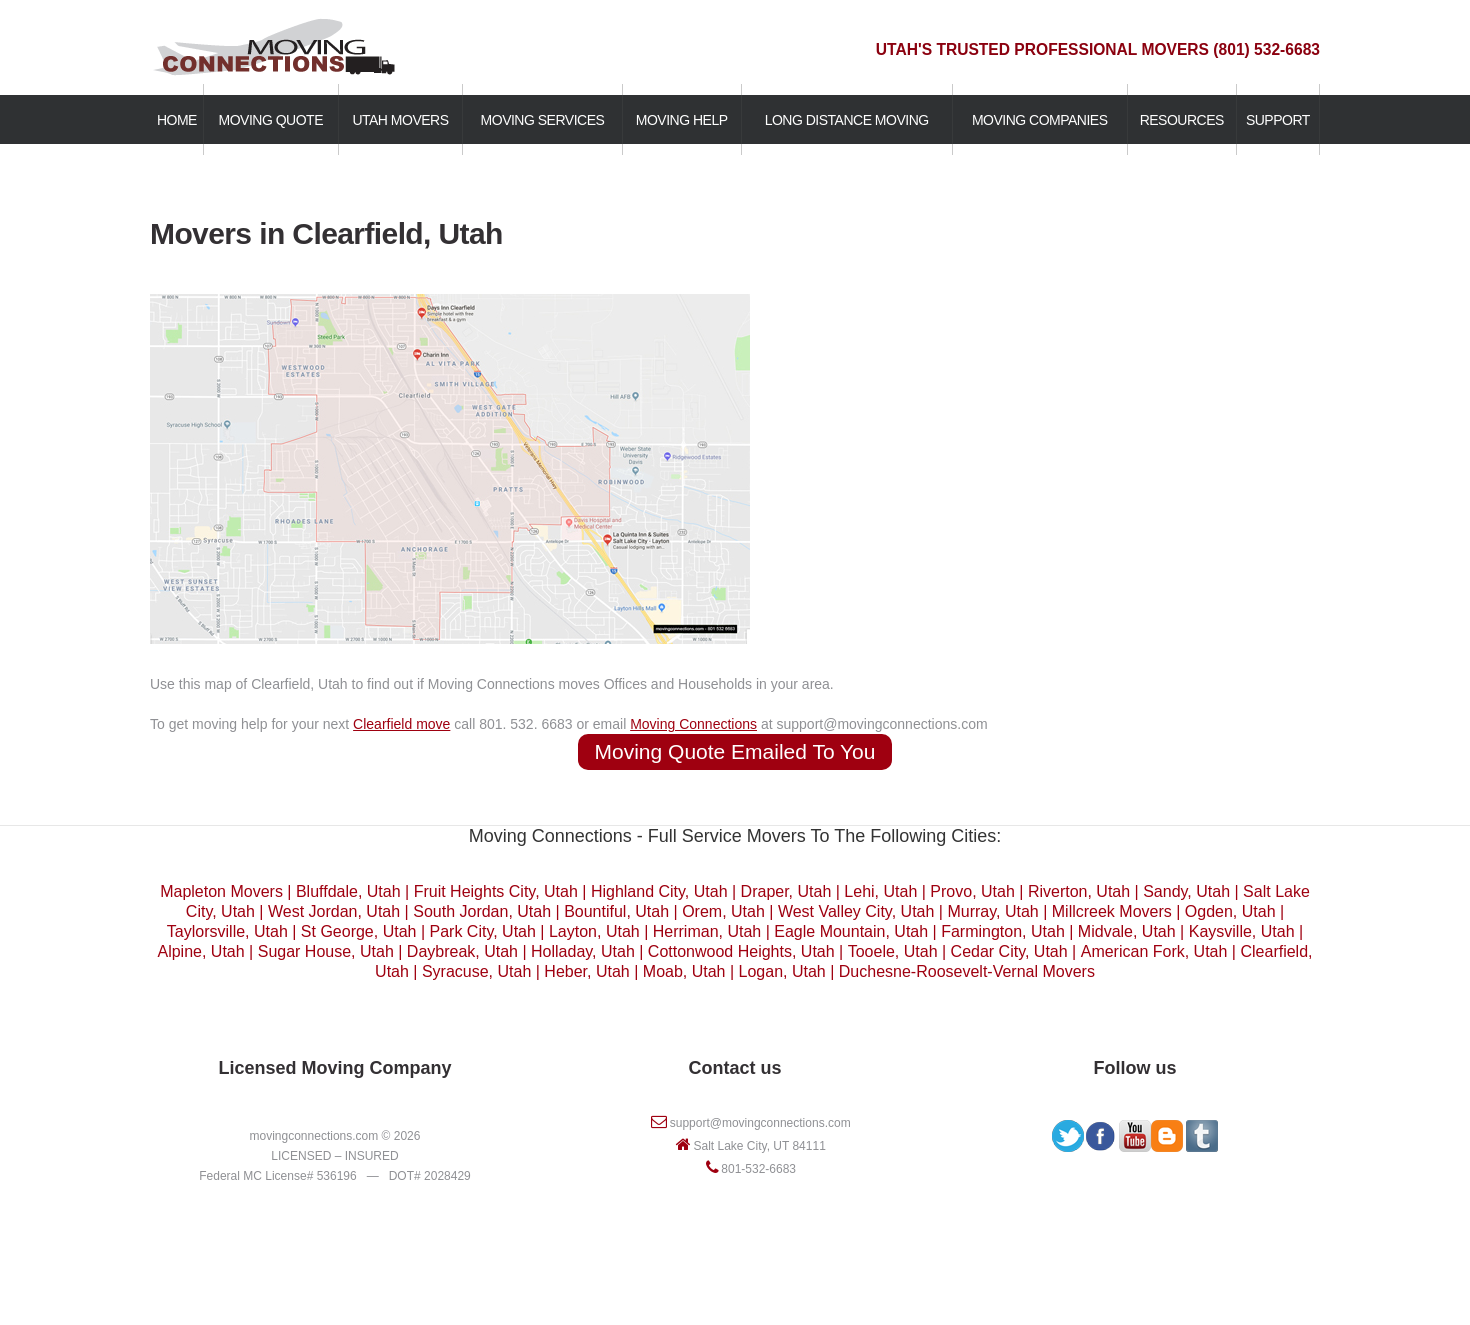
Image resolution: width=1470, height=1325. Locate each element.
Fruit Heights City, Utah (496, 891)
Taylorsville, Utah (227, 931)
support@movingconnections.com (760, 1123)
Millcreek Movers (1112, 911)
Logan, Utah (782, 971)
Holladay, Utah (583, 951)
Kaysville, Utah (1242, 931)
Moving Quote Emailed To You (735, 751)
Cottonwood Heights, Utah (741, 951)
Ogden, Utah (1230, 911)
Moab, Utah (684, 971)
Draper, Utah (786, 891)
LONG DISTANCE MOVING (847, 120)
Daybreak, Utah (462, 951)
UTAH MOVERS (400, 120)
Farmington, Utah (1003, 931)
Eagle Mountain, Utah (851, 931)
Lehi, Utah (880, 891)
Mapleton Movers (221, 891)
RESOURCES (1182, 120)
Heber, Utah (586, 971)
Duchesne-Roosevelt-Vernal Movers (967, 971)
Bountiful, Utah (616, 911)
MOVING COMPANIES (1040, 120)
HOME (177, 120)
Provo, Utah (972, 891)
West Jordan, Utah (334, 911)
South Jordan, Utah (482, 911)
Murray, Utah (992, 911)
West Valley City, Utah (856, 911)
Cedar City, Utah (1009, 951)
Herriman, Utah (707, 931)
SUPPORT (1278, 120)
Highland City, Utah (659, 891)
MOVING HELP (682, 120)
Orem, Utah (723, 911)
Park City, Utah (483, 931)
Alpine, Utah (200, 951)
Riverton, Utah (1079, 891)
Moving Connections (693, 724)
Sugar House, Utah (326, 951)
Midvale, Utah (1127, 931)
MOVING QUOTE (271, 120)
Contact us (734, 1068)
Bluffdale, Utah (348, 891)
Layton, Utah (594, 931)
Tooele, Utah (893, 951)
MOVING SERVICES (543, 120)
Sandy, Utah (1186, 891)
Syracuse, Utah (476, 971)
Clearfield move (401, 724)
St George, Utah (359, 931)
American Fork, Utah (1154, 951)
